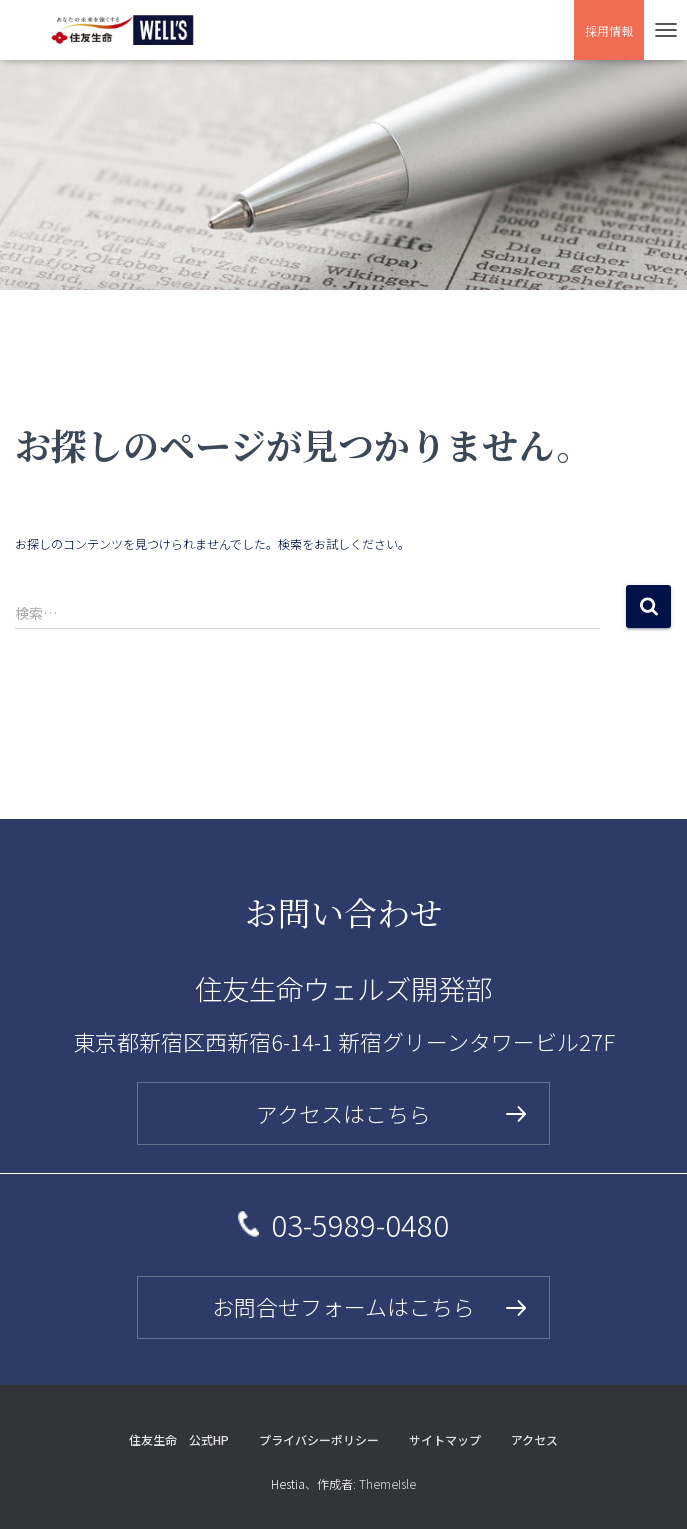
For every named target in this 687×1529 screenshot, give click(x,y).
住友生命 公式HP (179, 1439)
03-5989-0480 (360, 1224)
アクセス (534, 1439)
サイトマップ (445, 1439)
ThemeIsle (387, 1483)
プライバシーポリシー (319, 1439)
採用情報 (609, 30)
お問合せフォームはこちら (343, 1306)
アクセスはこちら (343, 1113)
